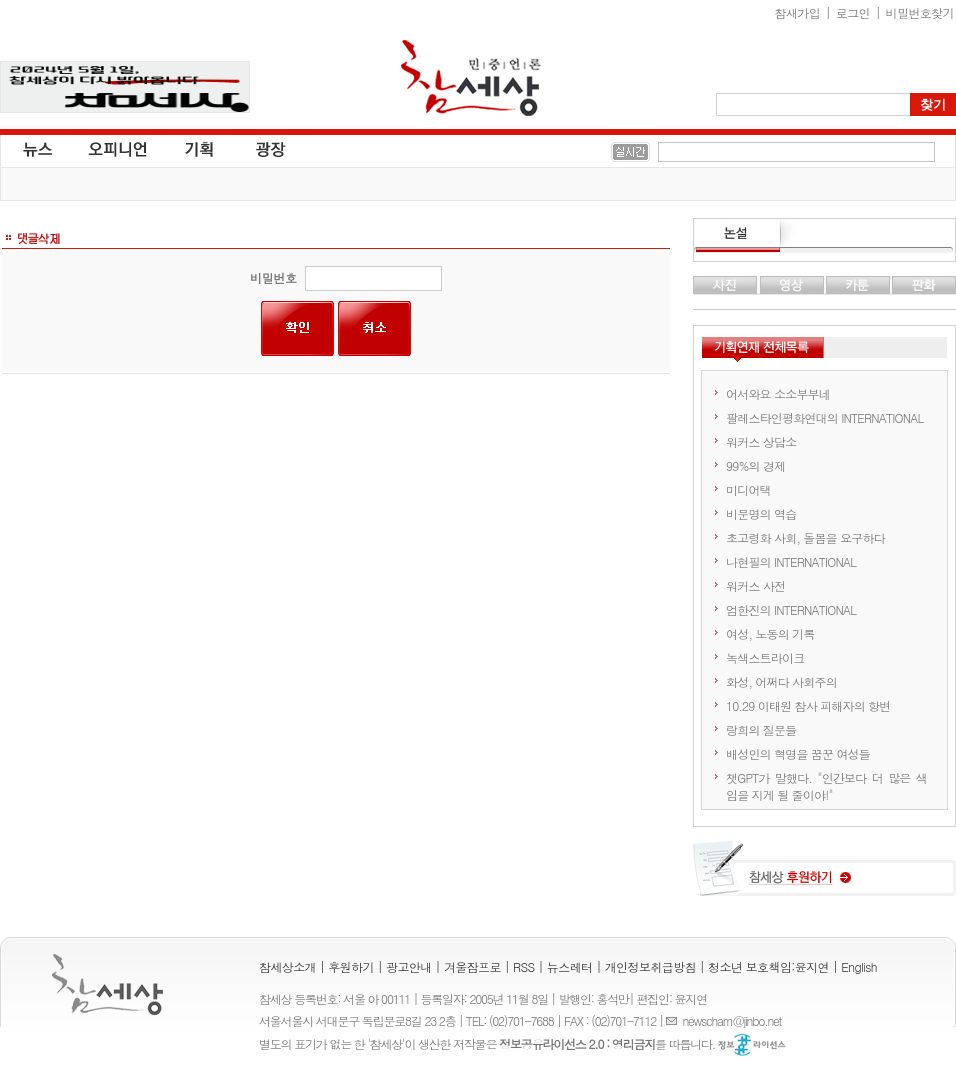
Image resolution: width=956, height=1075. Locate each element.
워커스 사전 (755, 585)
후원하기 (351, 966)
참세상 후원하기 (824, 876)
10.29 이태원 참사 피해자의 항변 (808, 705)
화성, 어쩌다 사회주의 (781, 681)
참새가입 (798, 12)
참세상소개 (287, 966)
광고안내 (409, 966)
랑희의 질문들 (761, 729)
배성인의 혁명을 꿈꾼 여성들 (798, 753)
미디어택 (748, 489)
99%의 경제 (755, 465)
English (859, 966)
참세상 (471, 78)
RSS (524, 966)
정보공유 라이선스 (752, 1045)
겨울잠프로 (472, 966)
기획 (200, 148)
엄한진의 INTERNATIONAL (791, 609)
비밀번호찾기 (920, 12)
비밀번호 (273, 277)
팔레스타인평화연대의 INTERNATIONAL (824, 417)
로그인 (853, 12)
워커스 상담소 (761, 441)
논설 (824, 236)
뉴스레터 (570, 966)
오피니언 (118, 148)
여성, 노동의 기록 (770, 633)
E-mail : (674, 1020)
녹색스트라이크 (765, 657)
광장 (256, 148)
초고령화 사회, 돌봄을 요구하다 (805, 537)
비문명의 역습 (761, 513)
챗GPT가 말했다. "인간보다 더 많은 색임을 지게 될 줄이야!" (826, 786)
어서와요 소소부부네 (778, 393)
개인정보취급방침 (650, 966)
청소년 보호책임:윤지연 (768, 966)
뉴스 (36, 148)
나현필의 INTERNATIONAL (791, 561)
